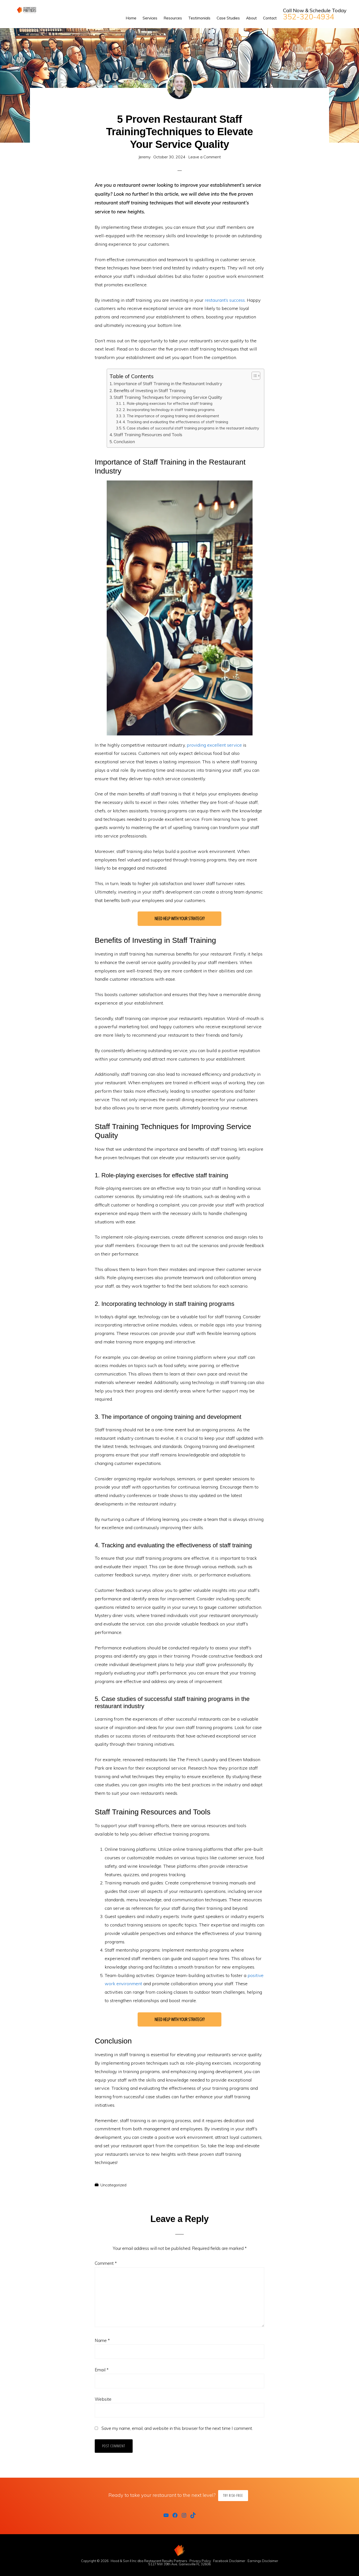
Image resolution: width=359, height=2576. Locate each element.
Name (102, 2340)
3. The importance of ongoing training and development (171, 416)
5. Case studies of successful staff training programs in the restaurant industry (191, 428)
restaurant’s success (225, 300)
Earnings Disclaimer (263, 2561)
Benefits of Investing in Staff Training (149, 390)
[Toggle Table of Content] (253, 375)
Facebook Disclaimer (229, 2561)
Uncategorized (113, 2184)
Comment (106, 2263)
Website (103, 2399)
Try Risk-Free (233, 2495)
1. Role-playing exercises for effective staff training (167, 403)
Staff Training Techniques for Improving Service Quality (168, 397)
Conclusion (124, 441)
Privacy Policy (200, 2561)
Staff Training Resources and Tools (148, 434)
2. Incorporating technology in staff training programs (169, 409)
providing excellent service (214, 745)
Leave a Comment (204, 156)
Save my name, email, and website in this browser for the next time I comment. (177, 2428)
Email (101, 2369)
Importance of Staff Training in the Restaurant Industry (168, 383)
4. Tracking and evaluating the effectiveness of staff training (175, 421)
